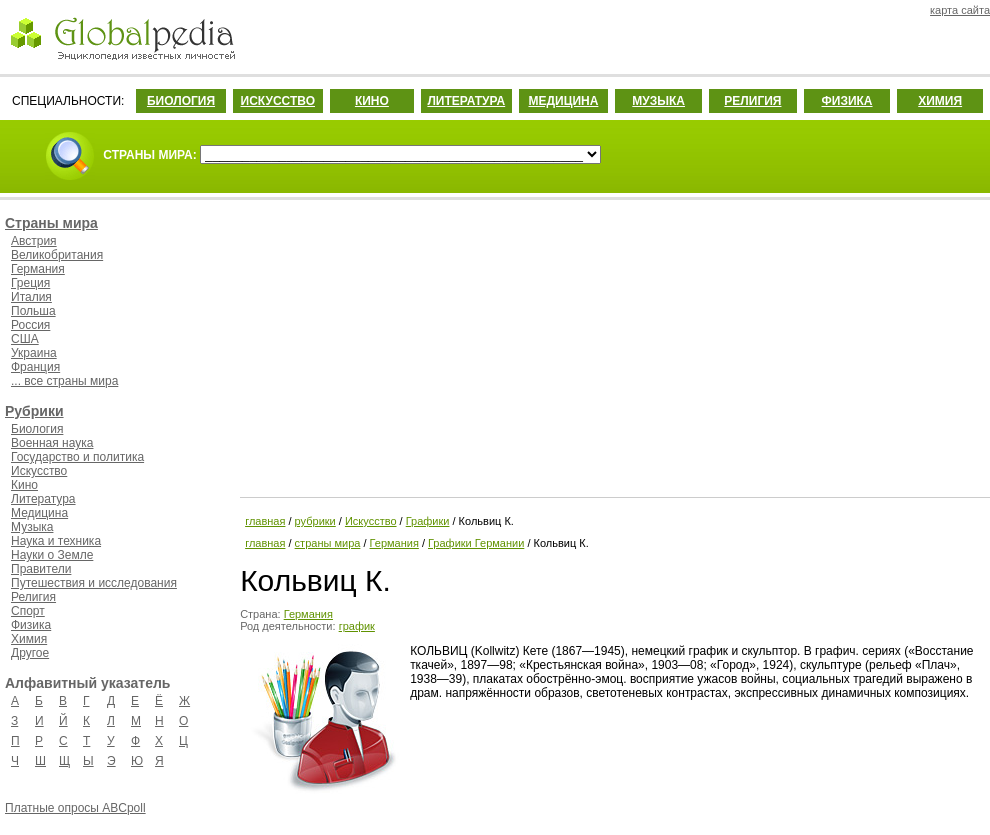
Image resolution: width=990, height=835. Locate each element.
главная (265, 521)
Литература (43, 499)
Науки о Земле (52, 555)
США (25, 339)
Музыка (32, 527)
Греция (30, 283)
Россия (30, 325)
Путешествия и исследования (94, 583)
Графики (428, 521)
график (357, 626)
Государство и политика (77, 457)
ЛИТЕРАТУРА (466, 101)
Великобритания (57, 255)
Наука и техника (56, 541)
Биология (37, 429)
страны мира (328, 543)
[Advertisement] (613, 345)
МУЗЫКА (658, 101)
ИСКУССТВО (278, 101)
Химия (29, 639)
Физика (31, 625)
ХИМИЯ (940, 101)
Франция (35, 367)
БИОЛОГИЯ (181, 101)
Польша (33, 311)
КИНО (372, 101)
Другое (30, 653)
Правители (41, 569)
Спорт (28, 611)
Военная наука (52, 443)
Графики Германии (476, 543)
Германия (38, 269)
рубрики (315, 521)
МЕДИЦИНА (563, 101)
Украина (34, 353)
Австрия (34, 241)
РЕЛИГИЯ (752, 101)
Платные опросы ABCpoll (75, 808)
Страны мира (51, 223)
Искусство (39, 471)
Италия (31, 297)
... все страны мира (64, 381)
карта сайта (960, 10)
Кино (24, 485)
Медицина (39, 513)
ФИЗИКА (847, 101)
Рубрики (34, 411)
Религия (33, 597)
